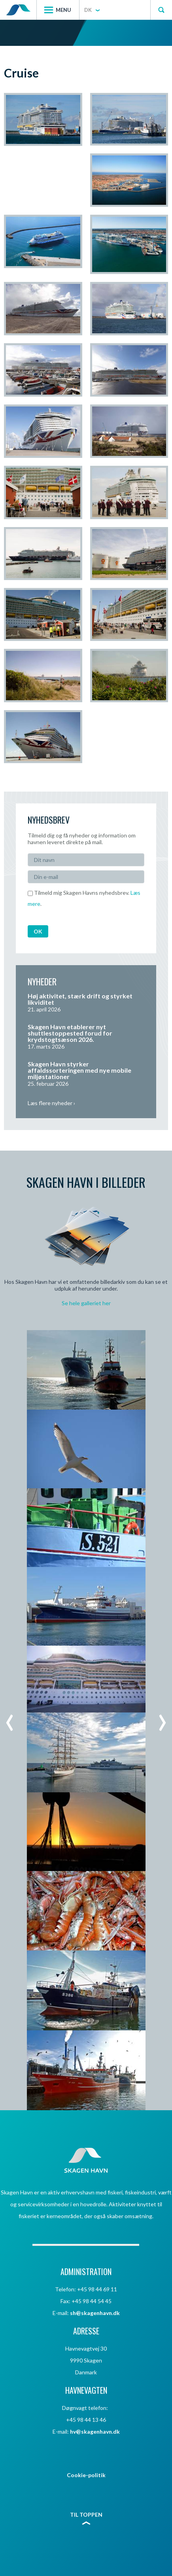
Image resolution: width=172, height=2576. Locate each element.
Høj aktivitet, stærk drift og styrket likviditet (80, 999)
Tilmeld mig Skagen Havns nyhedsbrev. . (84, 898)
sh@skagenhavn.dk (95, 2313)
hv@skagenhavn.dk (95, 2431)
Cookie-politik (86, 2475)
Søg (161, 10)
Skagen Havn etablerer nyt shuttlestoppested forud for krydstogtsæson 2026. (70, 1033)
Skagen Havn (18, 10)
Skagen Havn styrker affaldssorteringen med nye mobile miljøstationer (79, 1070)
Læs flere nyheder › (51, 1103)
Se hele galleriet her (86, 1303)
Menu (63, 10)
